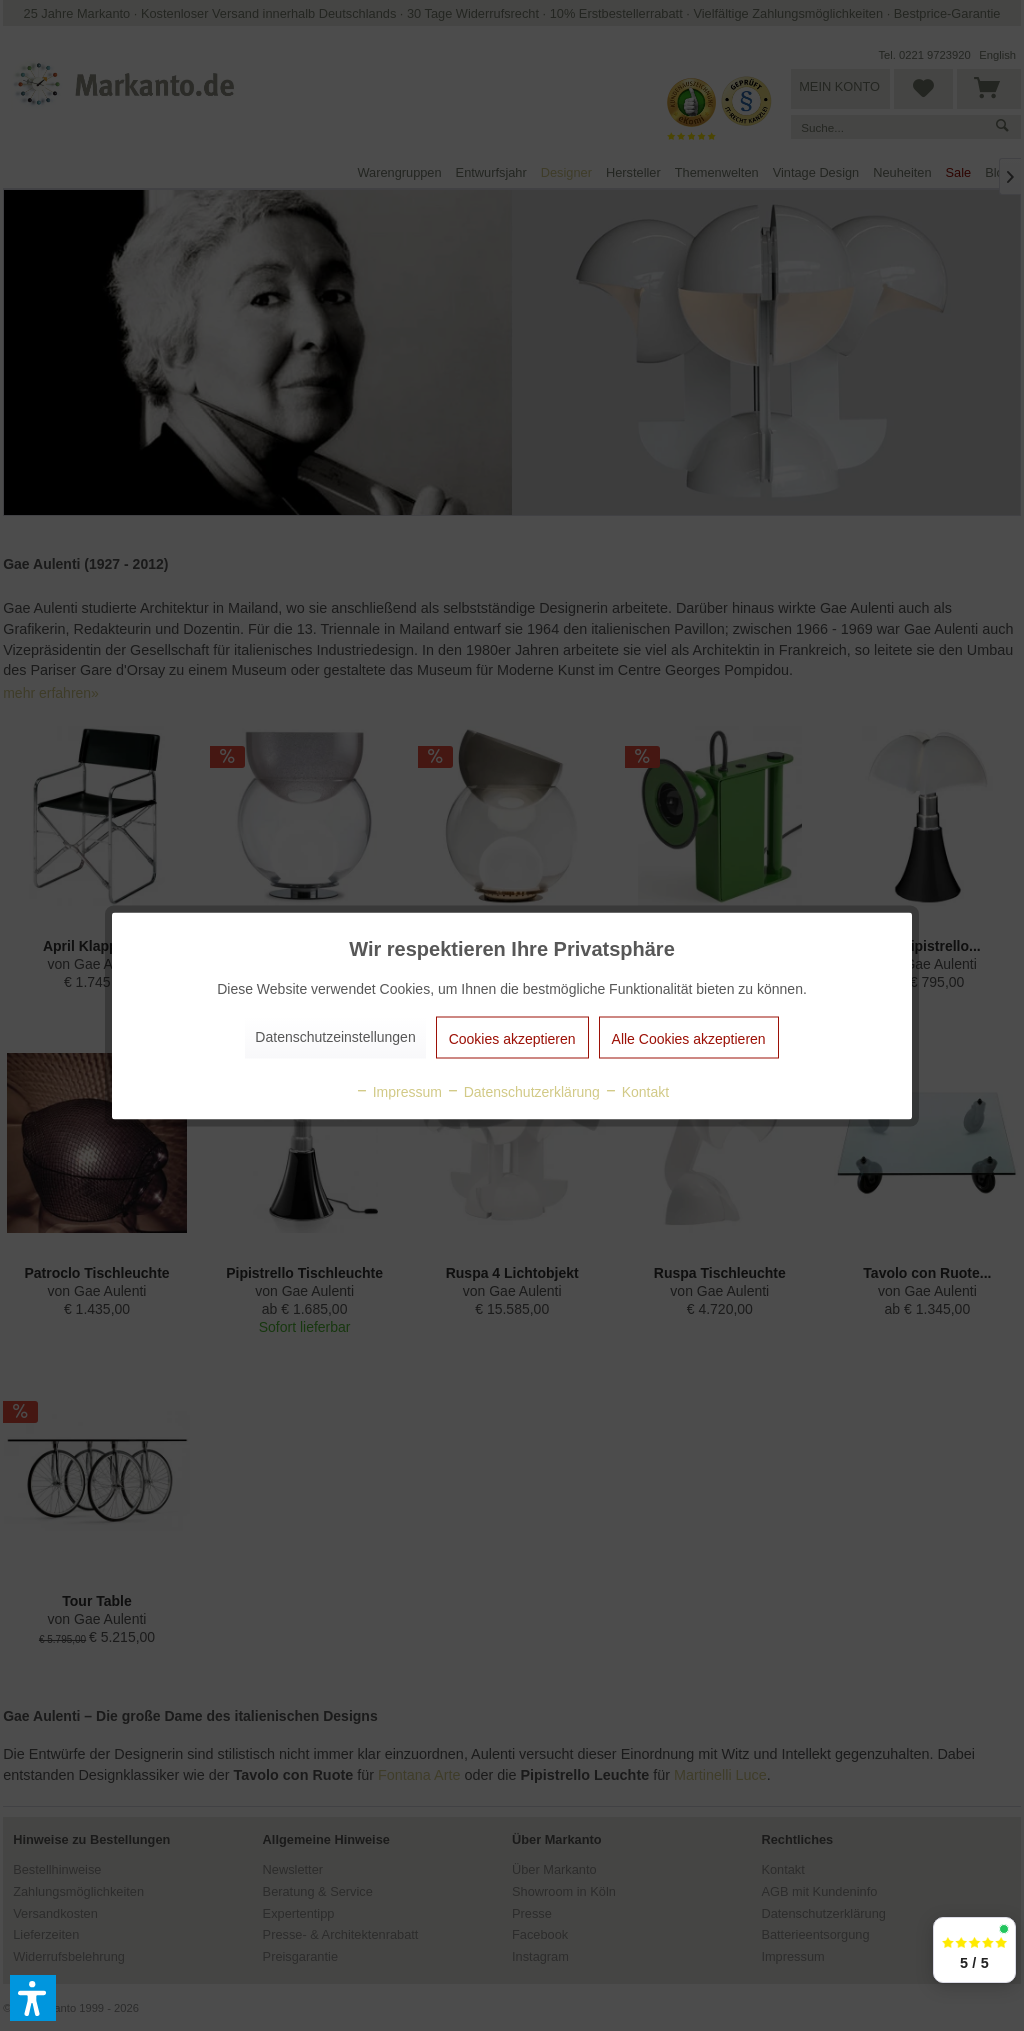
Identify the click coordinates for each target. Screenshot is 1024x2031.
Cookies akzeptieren (512, 1038)
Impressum (398, 1091)
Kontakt (636, 1091)
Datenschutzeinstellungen (335, 1036)
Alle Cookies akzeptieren (689, 1038)
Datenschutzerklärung (523, 1091)
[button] (33, 1998)
